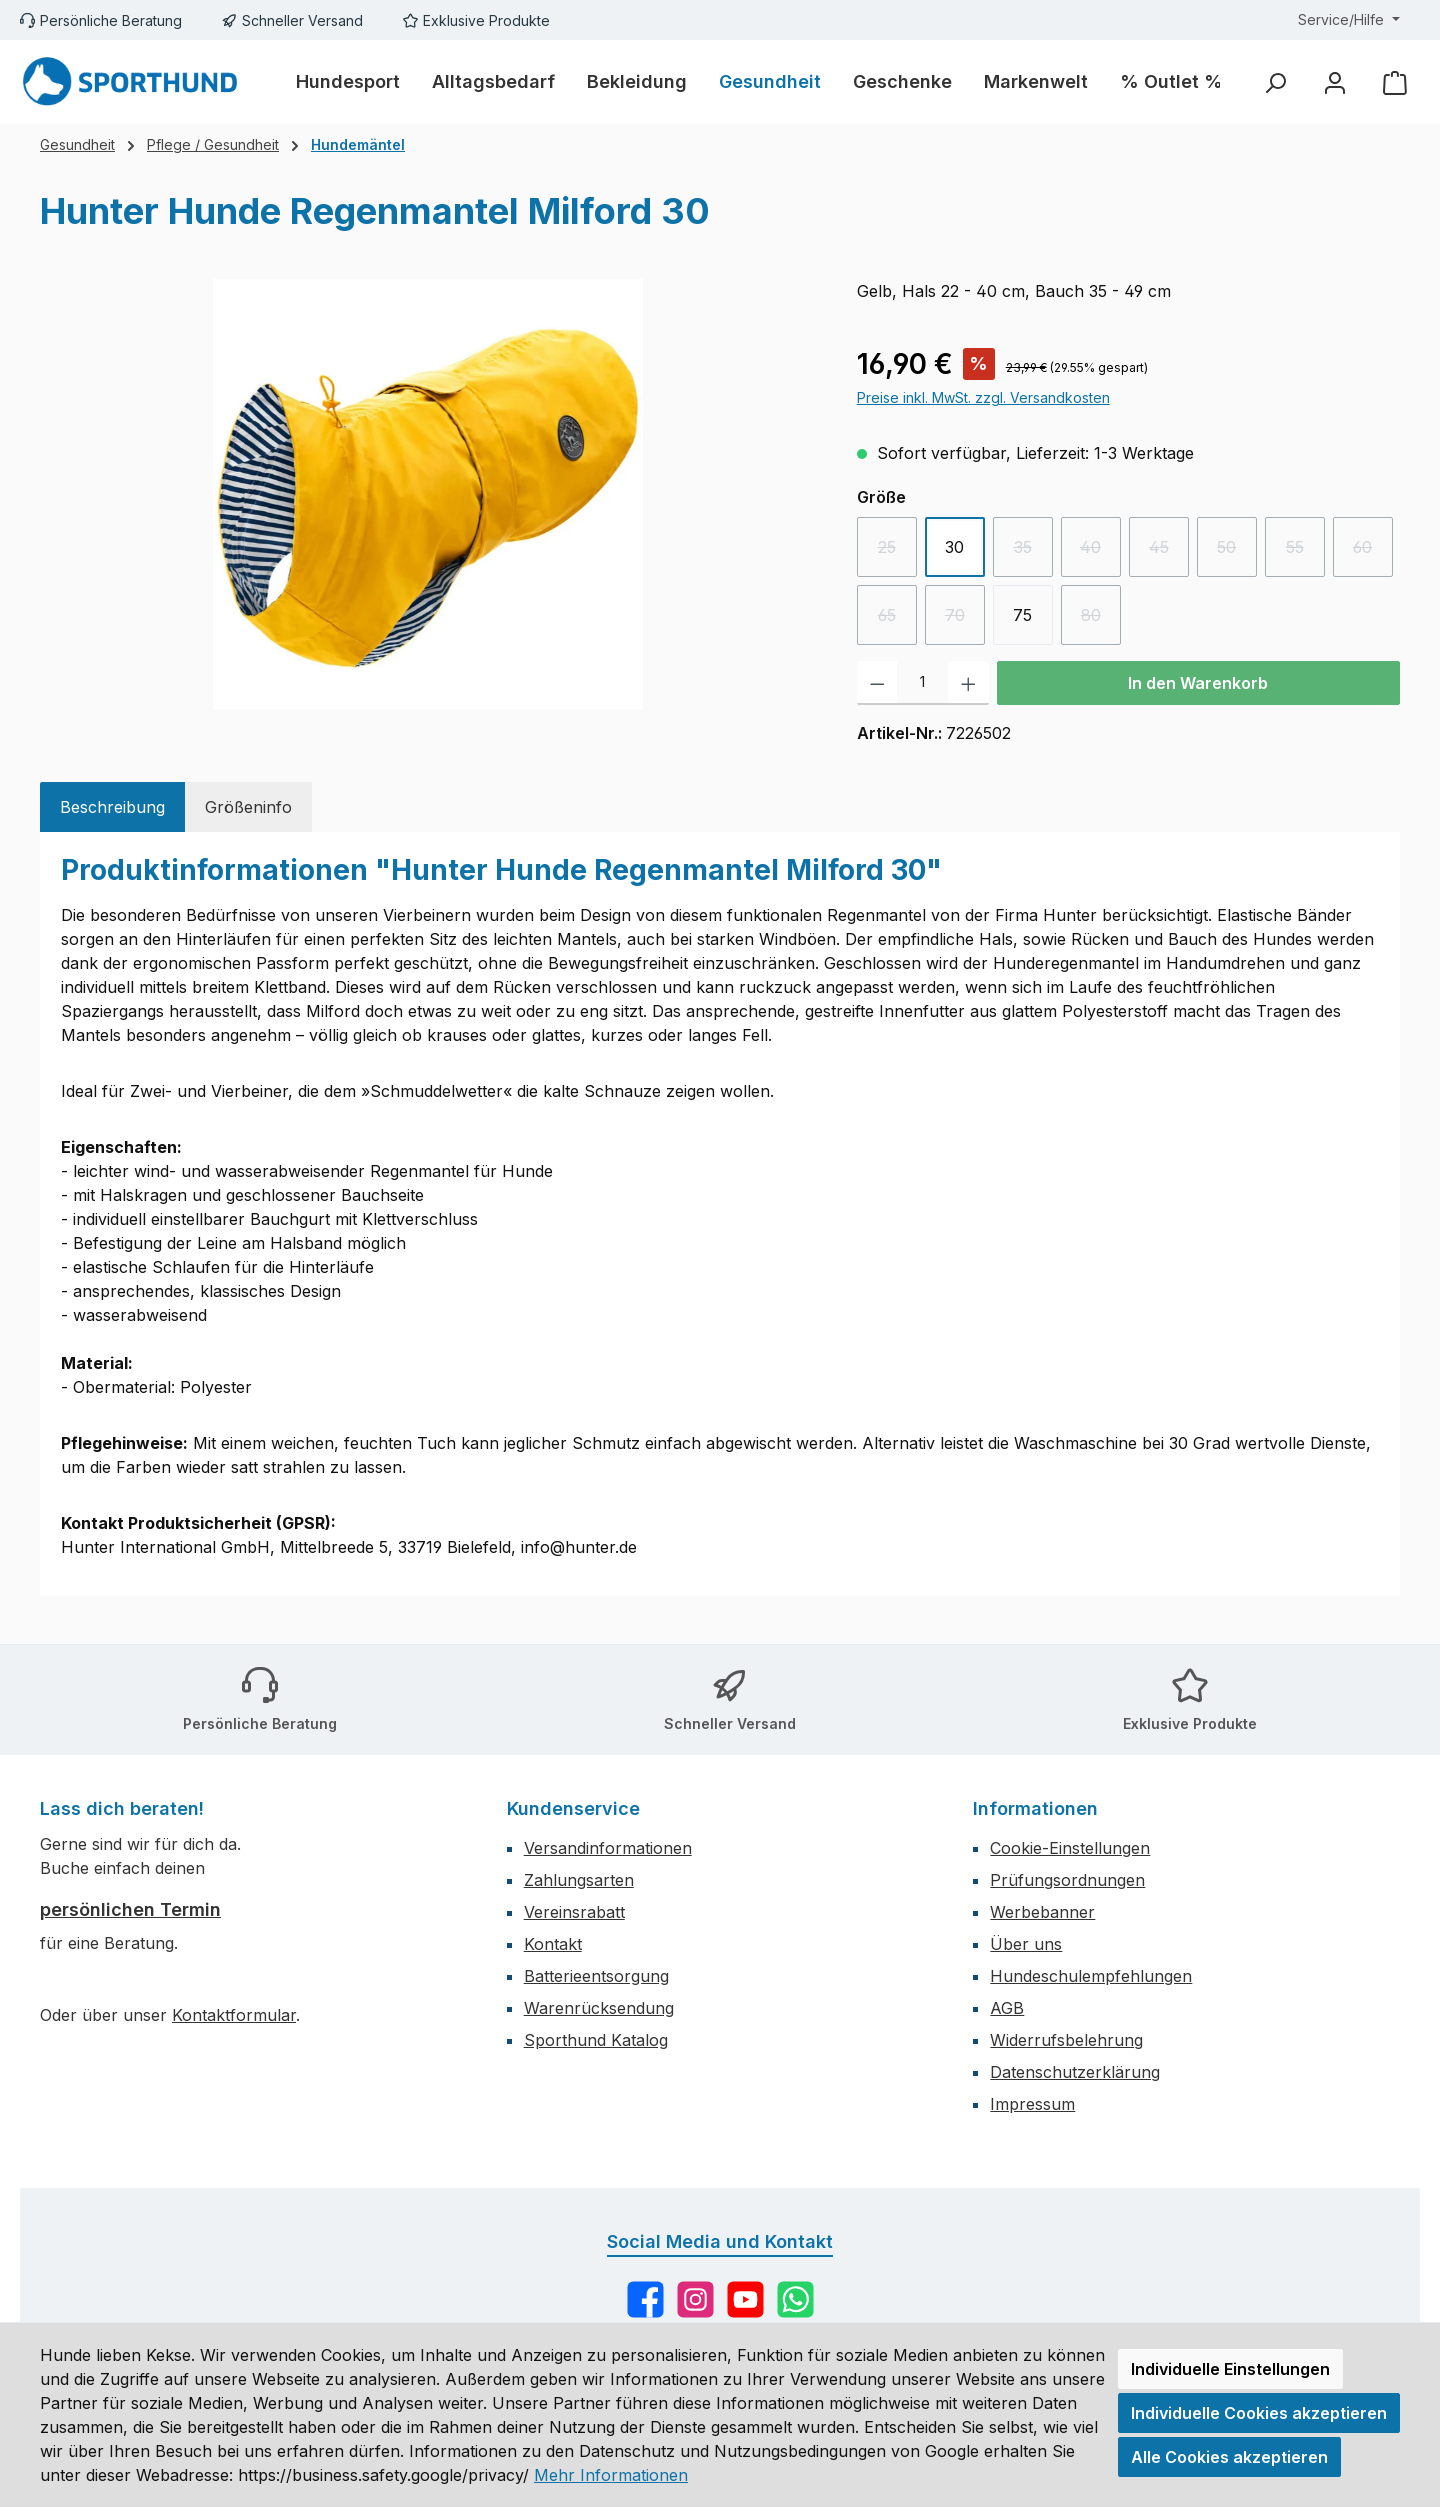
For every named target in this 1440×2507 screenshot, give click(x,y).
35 (1033, 552)
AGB (1007, 2008)
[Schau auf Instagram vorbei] (695, 2299)
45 (1169, 552)
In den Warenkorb (1198, 683)
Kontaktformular (234, 2015)
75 (1022, 615)
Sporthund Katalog (596, 2040)
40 (1100, 552)
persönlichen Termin (130, 1909)
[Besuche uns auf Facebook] (645, 2299)
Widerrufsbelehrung (1066, 2040)
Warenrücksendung (599, 2008)
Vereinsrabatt (574, 1912)
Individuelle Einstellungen (1230, 2369)
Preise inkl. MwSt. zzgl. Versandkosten (983, 397)
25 (897, 552)
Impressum (1032, 2104)
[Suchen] (1275, 82)
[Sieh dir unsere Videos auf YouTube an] (745, 2299)
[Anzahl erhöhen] (968, 683)
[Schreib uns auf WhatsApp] (795, 2299)
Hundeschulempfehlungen (1091, 1976)
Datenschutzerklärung (1075, 2072)
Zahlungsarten (579, 1880)
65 (897, 620)
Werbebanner (1042, 1912)
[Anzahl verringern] (877, 683)
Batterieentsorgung (596, 1976)
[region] (428, 494)
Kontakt (553, 1944)
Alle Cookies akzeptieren (1229, 2457)
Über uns (1026, 1944)
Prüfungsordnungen (1067, 1880)
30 (954, 547)
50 (1237, 552)
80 (1101, 620)
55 (1305, 552)
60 (1373, 552)
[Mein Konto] (1335, 82)
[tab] (112, 807)
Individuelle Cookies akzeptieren (1259, 2413)
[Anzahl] (922, 683)
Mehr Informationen (611, 2475)
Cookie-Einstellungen (1070, 1848)
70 (965, 620)
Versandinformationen (608, 1848)
